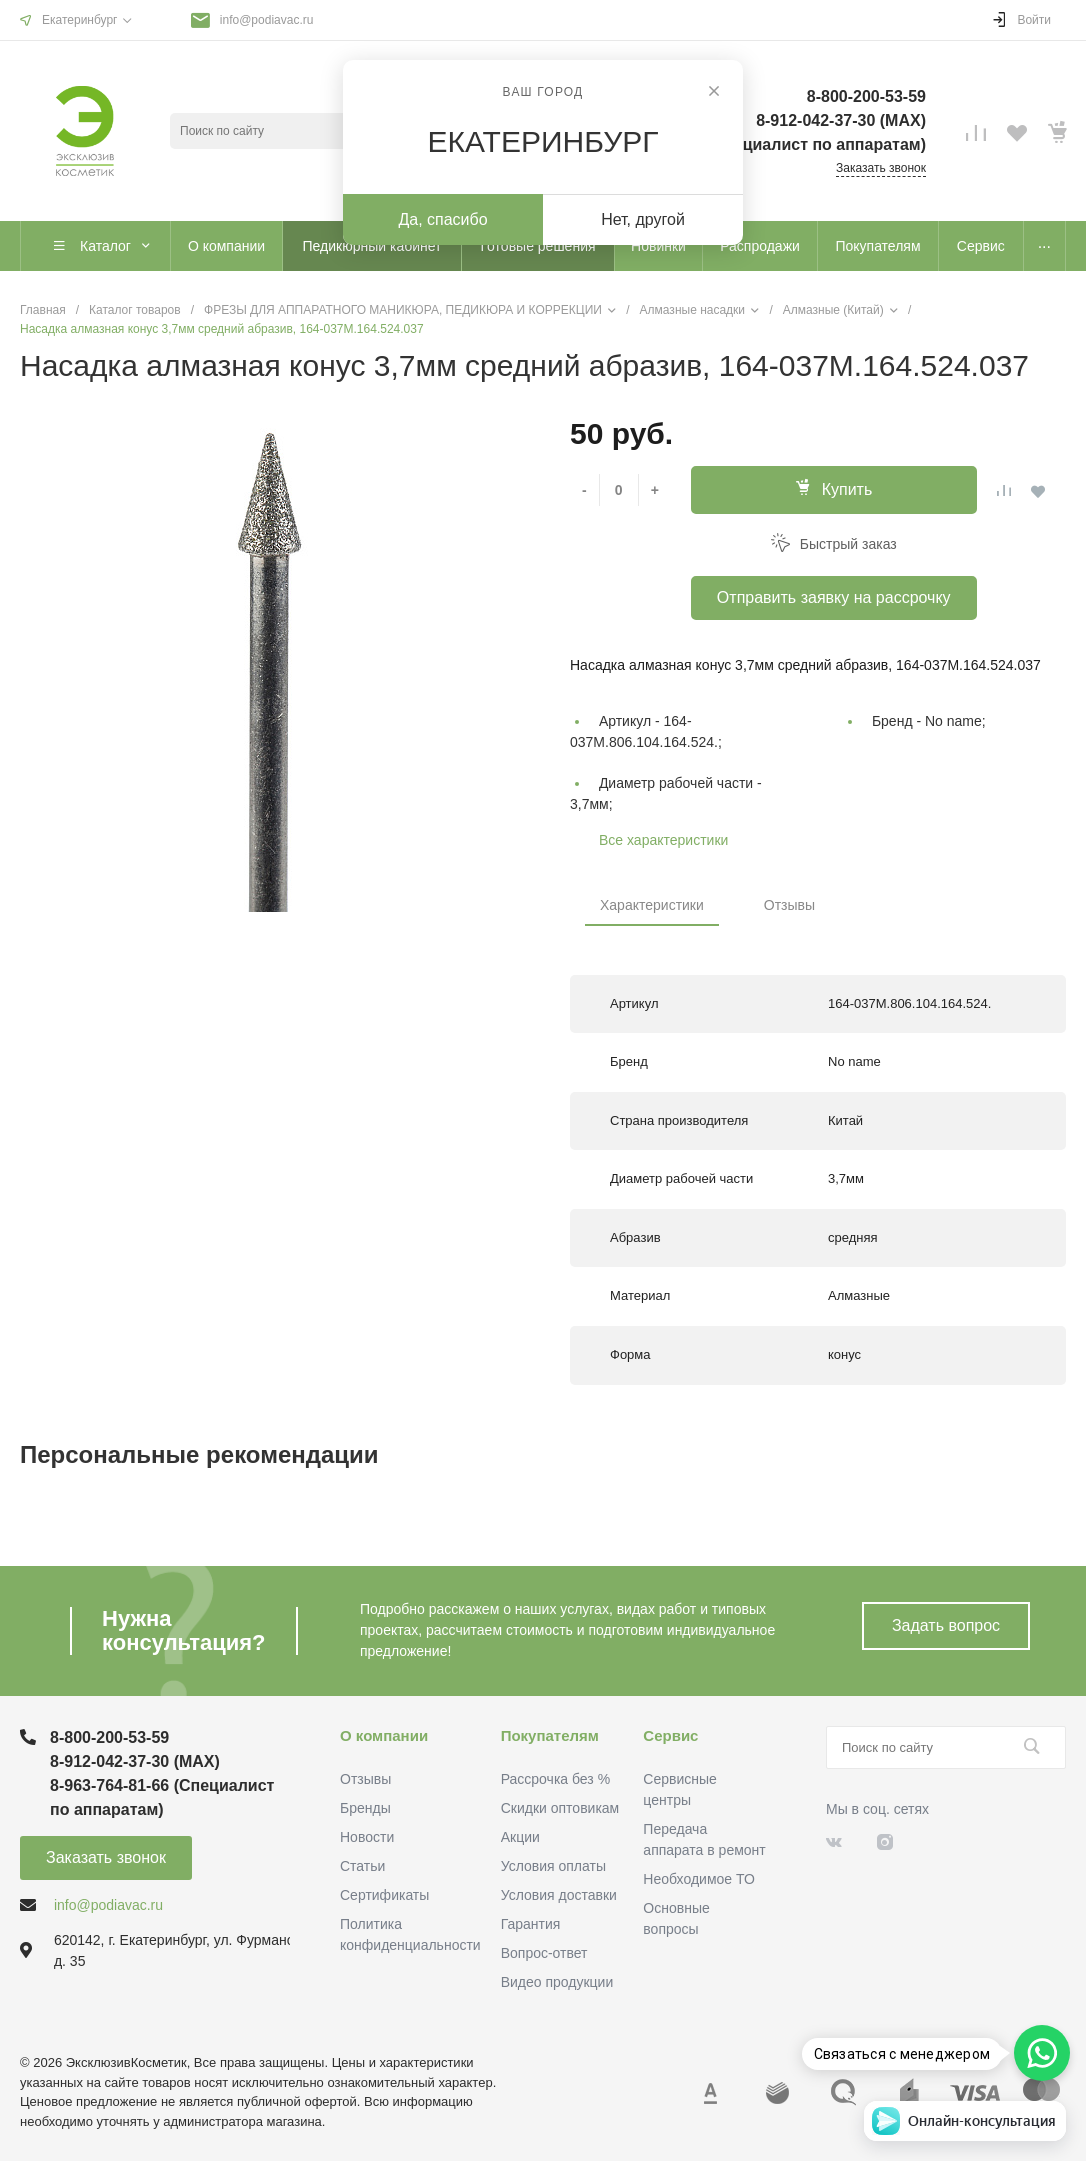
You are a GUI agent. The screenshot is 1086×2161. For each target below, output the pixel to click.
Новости (367, 1837)
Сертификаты (384, 1895)
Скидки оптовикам (560, 1808)
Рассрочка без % (555, 1779)
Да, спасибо (442, 219)
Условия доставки (559, 1895)
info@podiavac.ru (267, 20)
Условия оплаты (553, 1866)
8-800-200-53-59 (866, 96)
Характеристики (652, 905)
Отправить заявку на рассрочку (834, 597)
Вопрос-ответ (544, 1953)
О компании (384, 1735)
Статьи (362, 1866)
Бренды (365, 1808)
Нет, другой (643, 219)
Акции (520, 1837)
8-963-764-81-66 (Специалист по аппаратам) (755, 144)
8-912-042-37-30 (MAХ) (841, 120)
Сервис (670, 1735)
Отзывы (789, 905)
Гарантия (531, 1924)
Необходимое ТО (698, 1879)
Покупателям (550, 1735)
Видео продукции (557, 1982)
